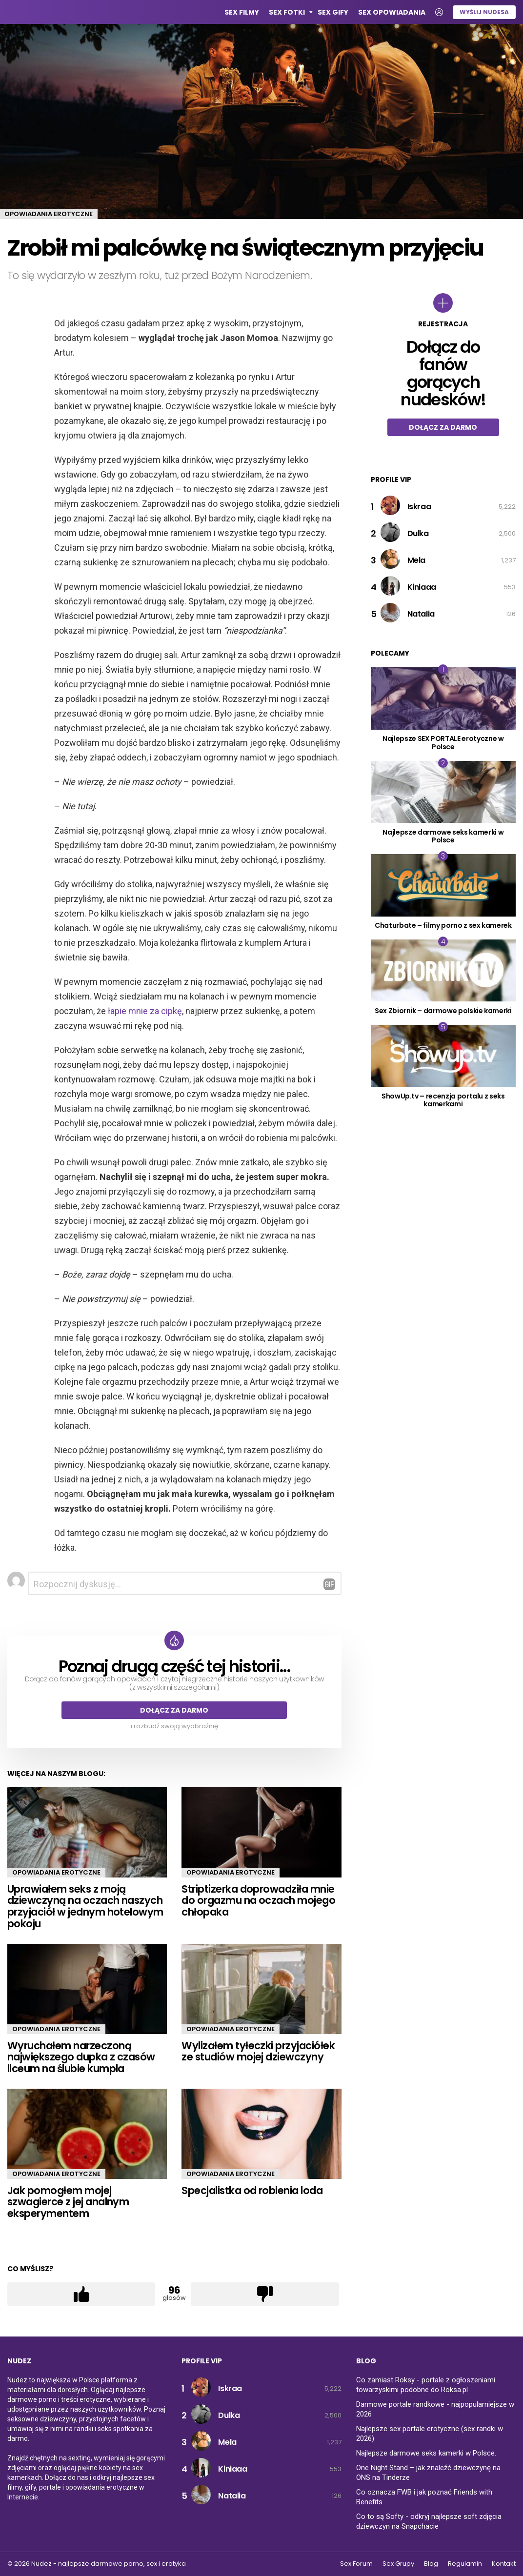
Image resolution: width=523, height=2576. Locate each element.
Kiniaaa (421, 587)
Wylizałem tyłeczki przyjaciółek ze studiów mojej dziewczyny (258, 2051)
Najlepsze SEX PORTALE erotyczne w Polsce (442, 743)
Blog (431, 2564)
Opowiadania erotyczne (56, 1872)
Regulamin (465, 2564)
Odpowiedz (329, 1584)
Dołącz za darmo (174, 1710)
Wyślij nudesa (484, 12)
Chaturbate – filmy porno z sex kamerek (443, 925)
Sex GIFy (333, 12)
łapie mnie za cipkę (145, 1011)
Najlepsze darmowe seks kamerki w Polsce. (426, 2453)
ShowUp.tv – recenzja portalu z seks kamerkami (443, 1100)
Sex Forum (356, 2564)
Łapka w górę (81, 2294)
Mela (416, 560)
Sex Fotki (287, 13)
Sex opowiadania (391, 12)
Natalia (421, 613)
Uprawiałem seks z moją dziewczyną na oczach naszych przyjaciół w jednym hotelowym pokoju (85, 1906)
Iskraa (419, 506)
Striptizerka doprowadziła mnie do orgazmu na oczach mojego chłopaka (258, 1900)
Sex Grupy (398, 2564)
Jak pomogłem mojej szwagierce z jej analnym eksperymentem (68, 2201)
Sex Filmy (241, 12)
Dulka (418, 533)
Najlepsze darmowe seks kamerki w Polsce (442, 836)
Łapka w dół (265, 2294)
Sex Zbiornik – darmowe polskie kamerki (443, 1011)
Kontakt (504, 2564)
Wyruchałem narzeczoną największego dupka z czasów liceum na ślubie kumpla (81, 2057)
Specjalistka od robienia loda (251, 2190)
